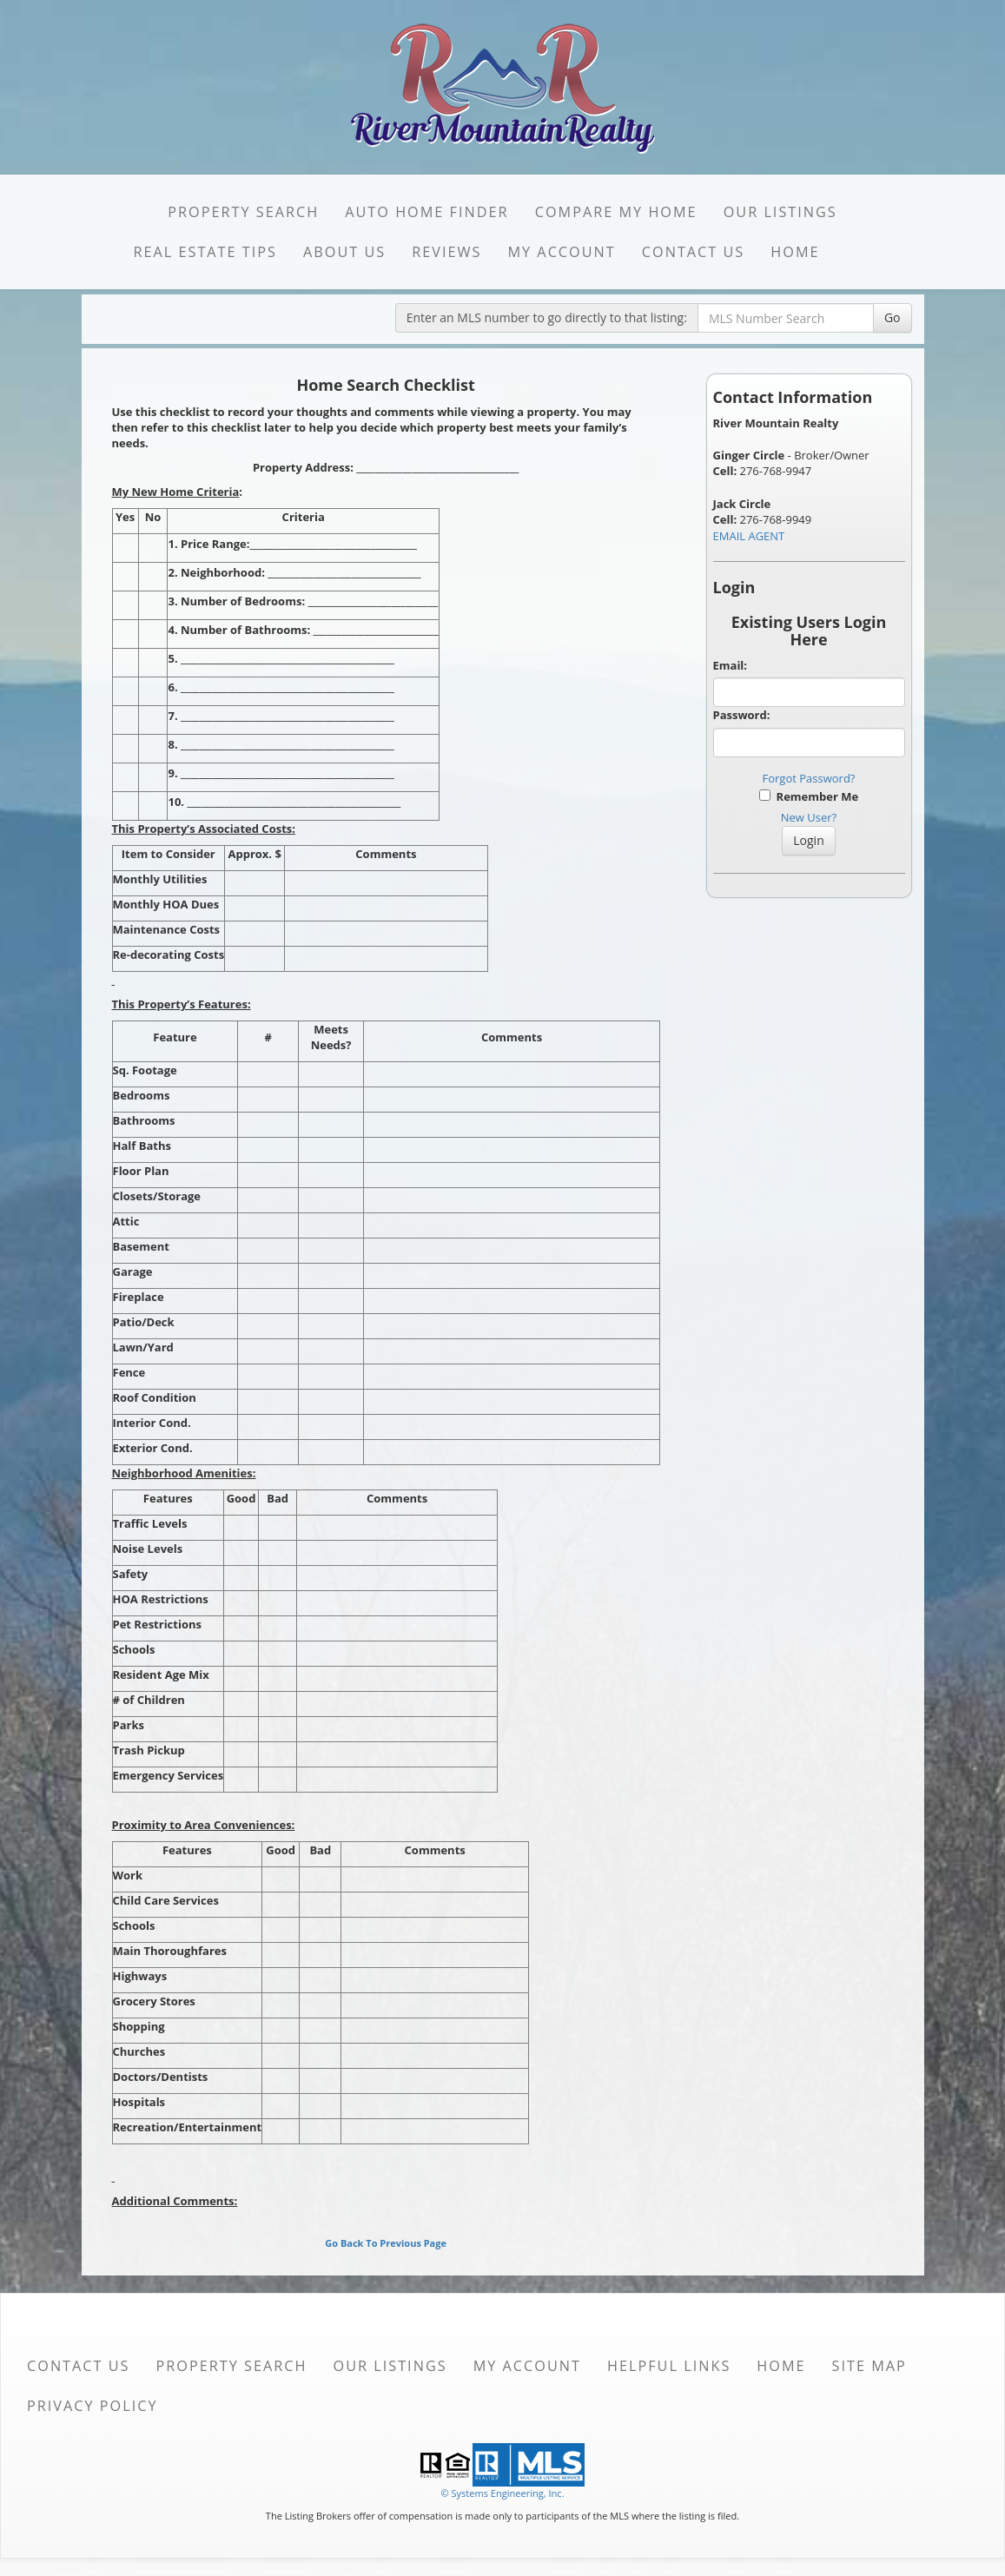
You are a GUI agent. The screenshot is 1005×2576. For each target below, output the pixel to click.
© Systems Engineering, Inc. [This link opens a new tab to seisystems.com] (502, 2493)
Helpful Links (669, 2365)
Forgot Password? (809, 778)
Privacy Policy (92, 2405)
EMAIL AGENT (749, 536)
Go (892, 317)
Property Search (243, 211)
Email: (730, 665)
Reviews (446, 251)
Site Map (869, 2365)
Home (794, 251)
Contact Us (693, 251)
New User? (808, 817)
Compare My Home (616, 211)
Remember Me (808, 796)
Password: (741, 715)
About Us (344, 251)
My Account (561, 251)
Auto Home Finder (426, 211)
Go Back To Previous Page (385, 2242)
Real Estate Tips (205, 251)
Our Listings (780, 211)
